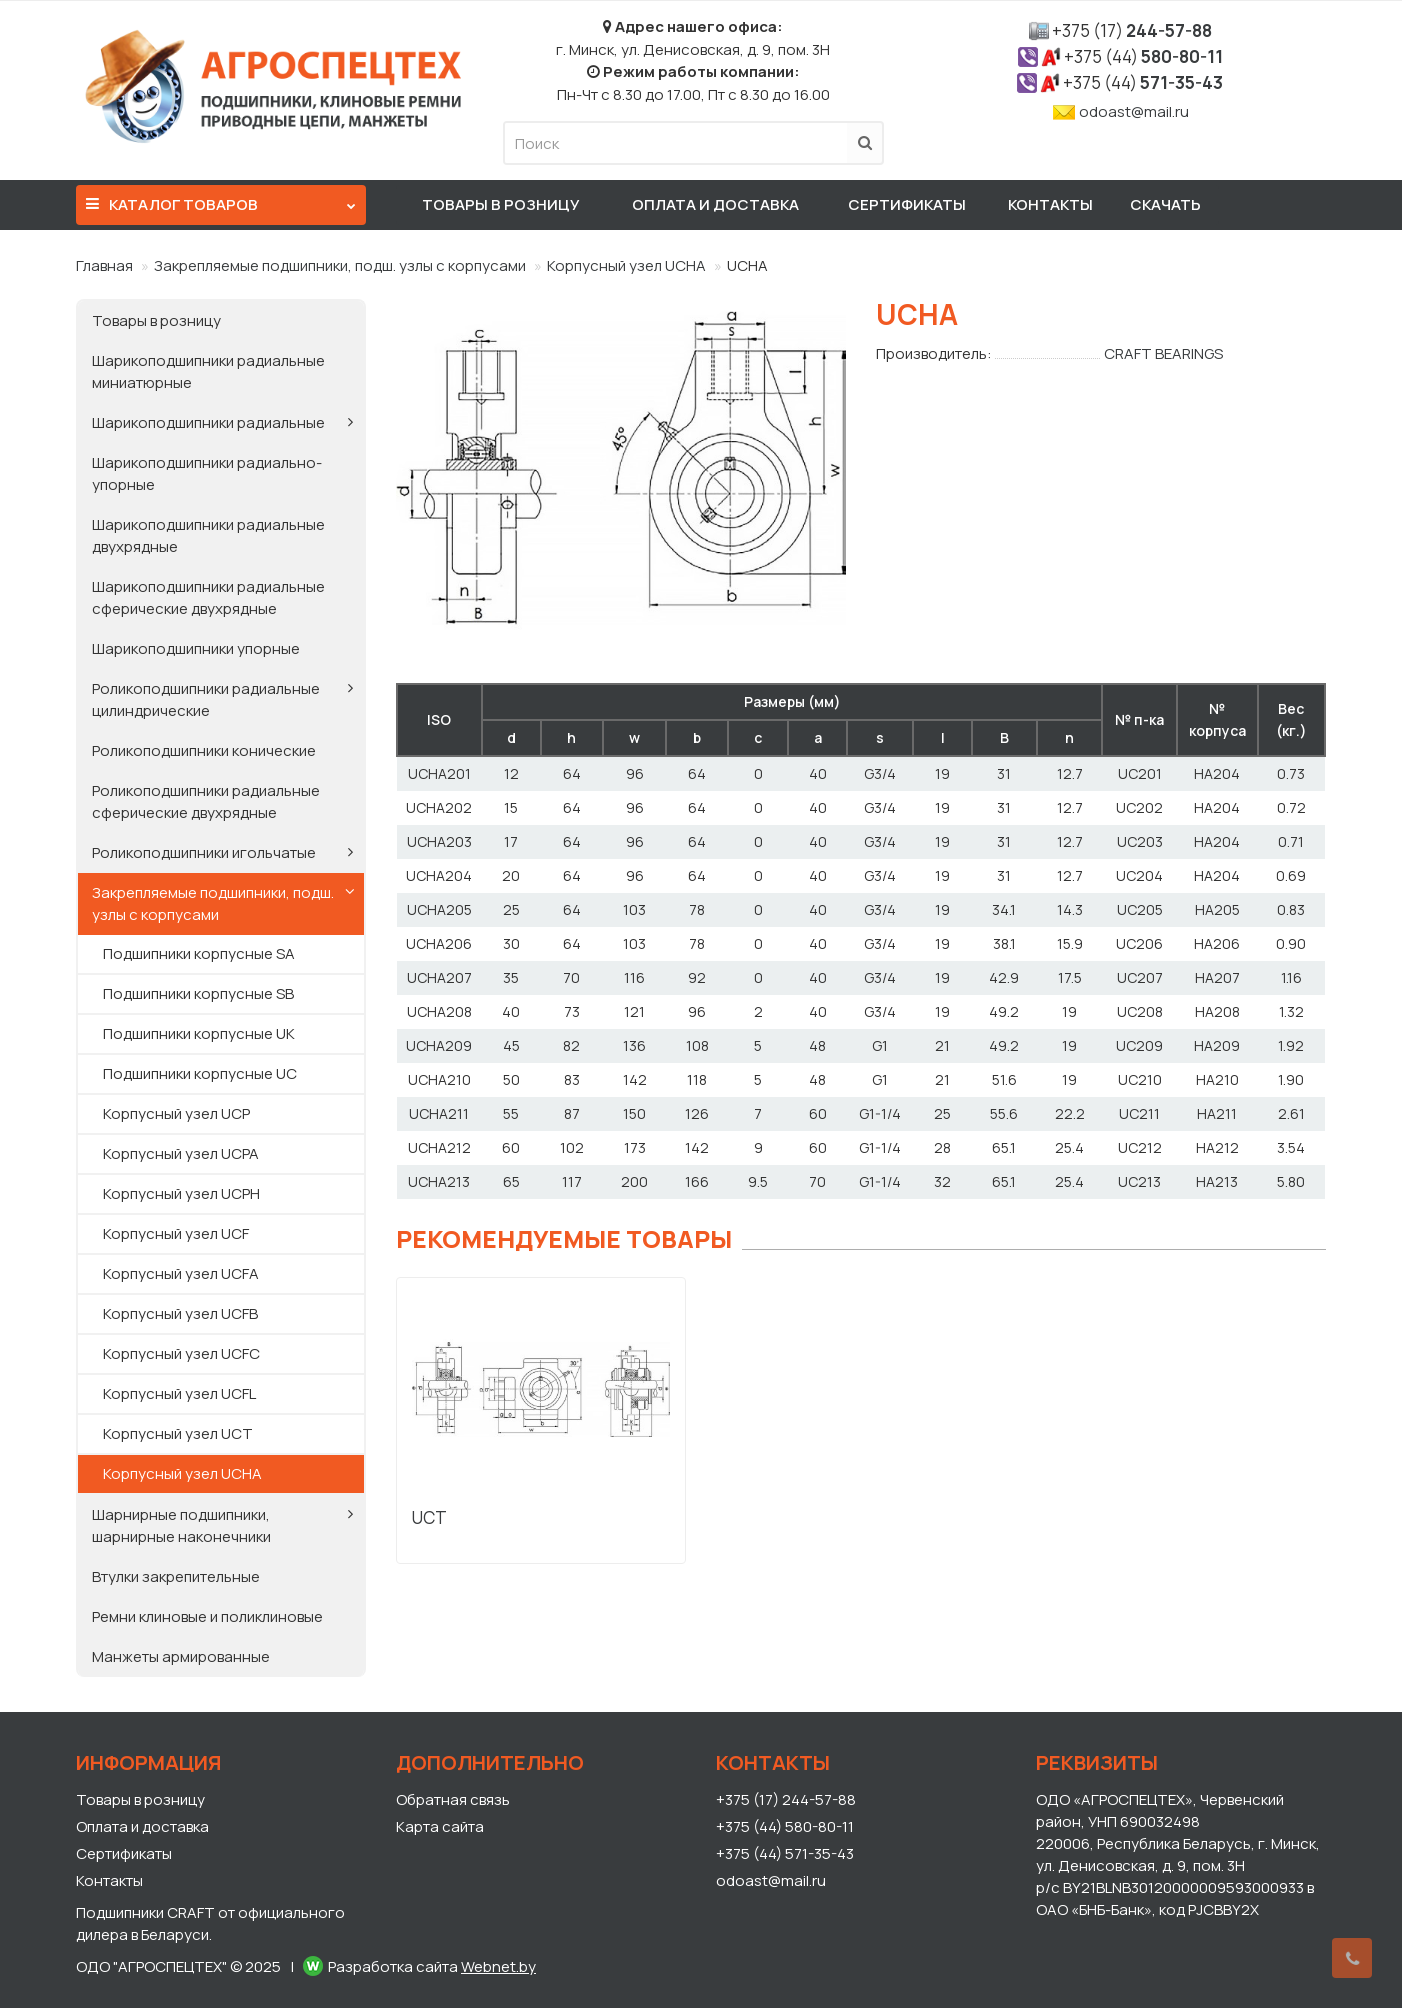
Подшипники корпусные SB (198, 993)
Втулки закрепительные (176, 1576)
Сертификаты (907, 204)
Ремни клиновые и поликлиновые (207, 1616)
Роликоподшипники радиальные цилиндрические (206, 699)
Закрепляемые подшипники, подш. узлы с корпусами (340, 265)
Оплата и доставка (715, 204)
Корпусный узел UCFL (179, 1393)
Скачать (1165, 204)
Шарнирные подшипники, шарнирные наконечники (181, 1525)
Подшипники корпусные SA (199, 953)
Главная (104, 265)
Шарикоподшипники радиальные (208, 422)
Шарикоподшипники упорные (196, 648)
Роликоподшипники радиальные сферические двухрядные (206, 801)
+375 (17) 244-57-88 (786, 1799)
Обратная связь (453, 1799)
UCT (429, 1517)
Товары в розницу (500, 204)
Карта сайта (440, 1826)
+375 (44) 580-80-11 (785, 1826)
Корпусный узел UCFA (181, 1273)
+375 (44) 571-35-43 (785, 1853)
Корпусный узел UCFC (181, 1353)
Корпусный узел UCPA (181, 1153)
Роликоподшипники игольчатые (204, 852)
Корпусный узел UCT (178, 1433)
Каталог (221, 200)
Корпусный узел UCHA (626, 265)
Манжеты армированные (181, 1656)
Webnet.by (498, 1966)
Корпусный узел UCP (176, 1113)
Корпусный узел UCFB (180, 1313)
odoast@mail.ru (1134, 111)
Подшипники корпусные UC (200, 1073)
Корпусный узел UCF (176, 1233)
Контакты (1050, 204)
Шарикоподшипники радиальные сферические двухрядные (208, 597)
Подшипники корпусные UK (199, 1033)
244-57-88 (1132, 30)
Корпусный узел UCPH (181, 1193)
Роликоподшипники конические (204, 750)
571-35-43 (1143, 82)
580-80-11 (1143, 56)
